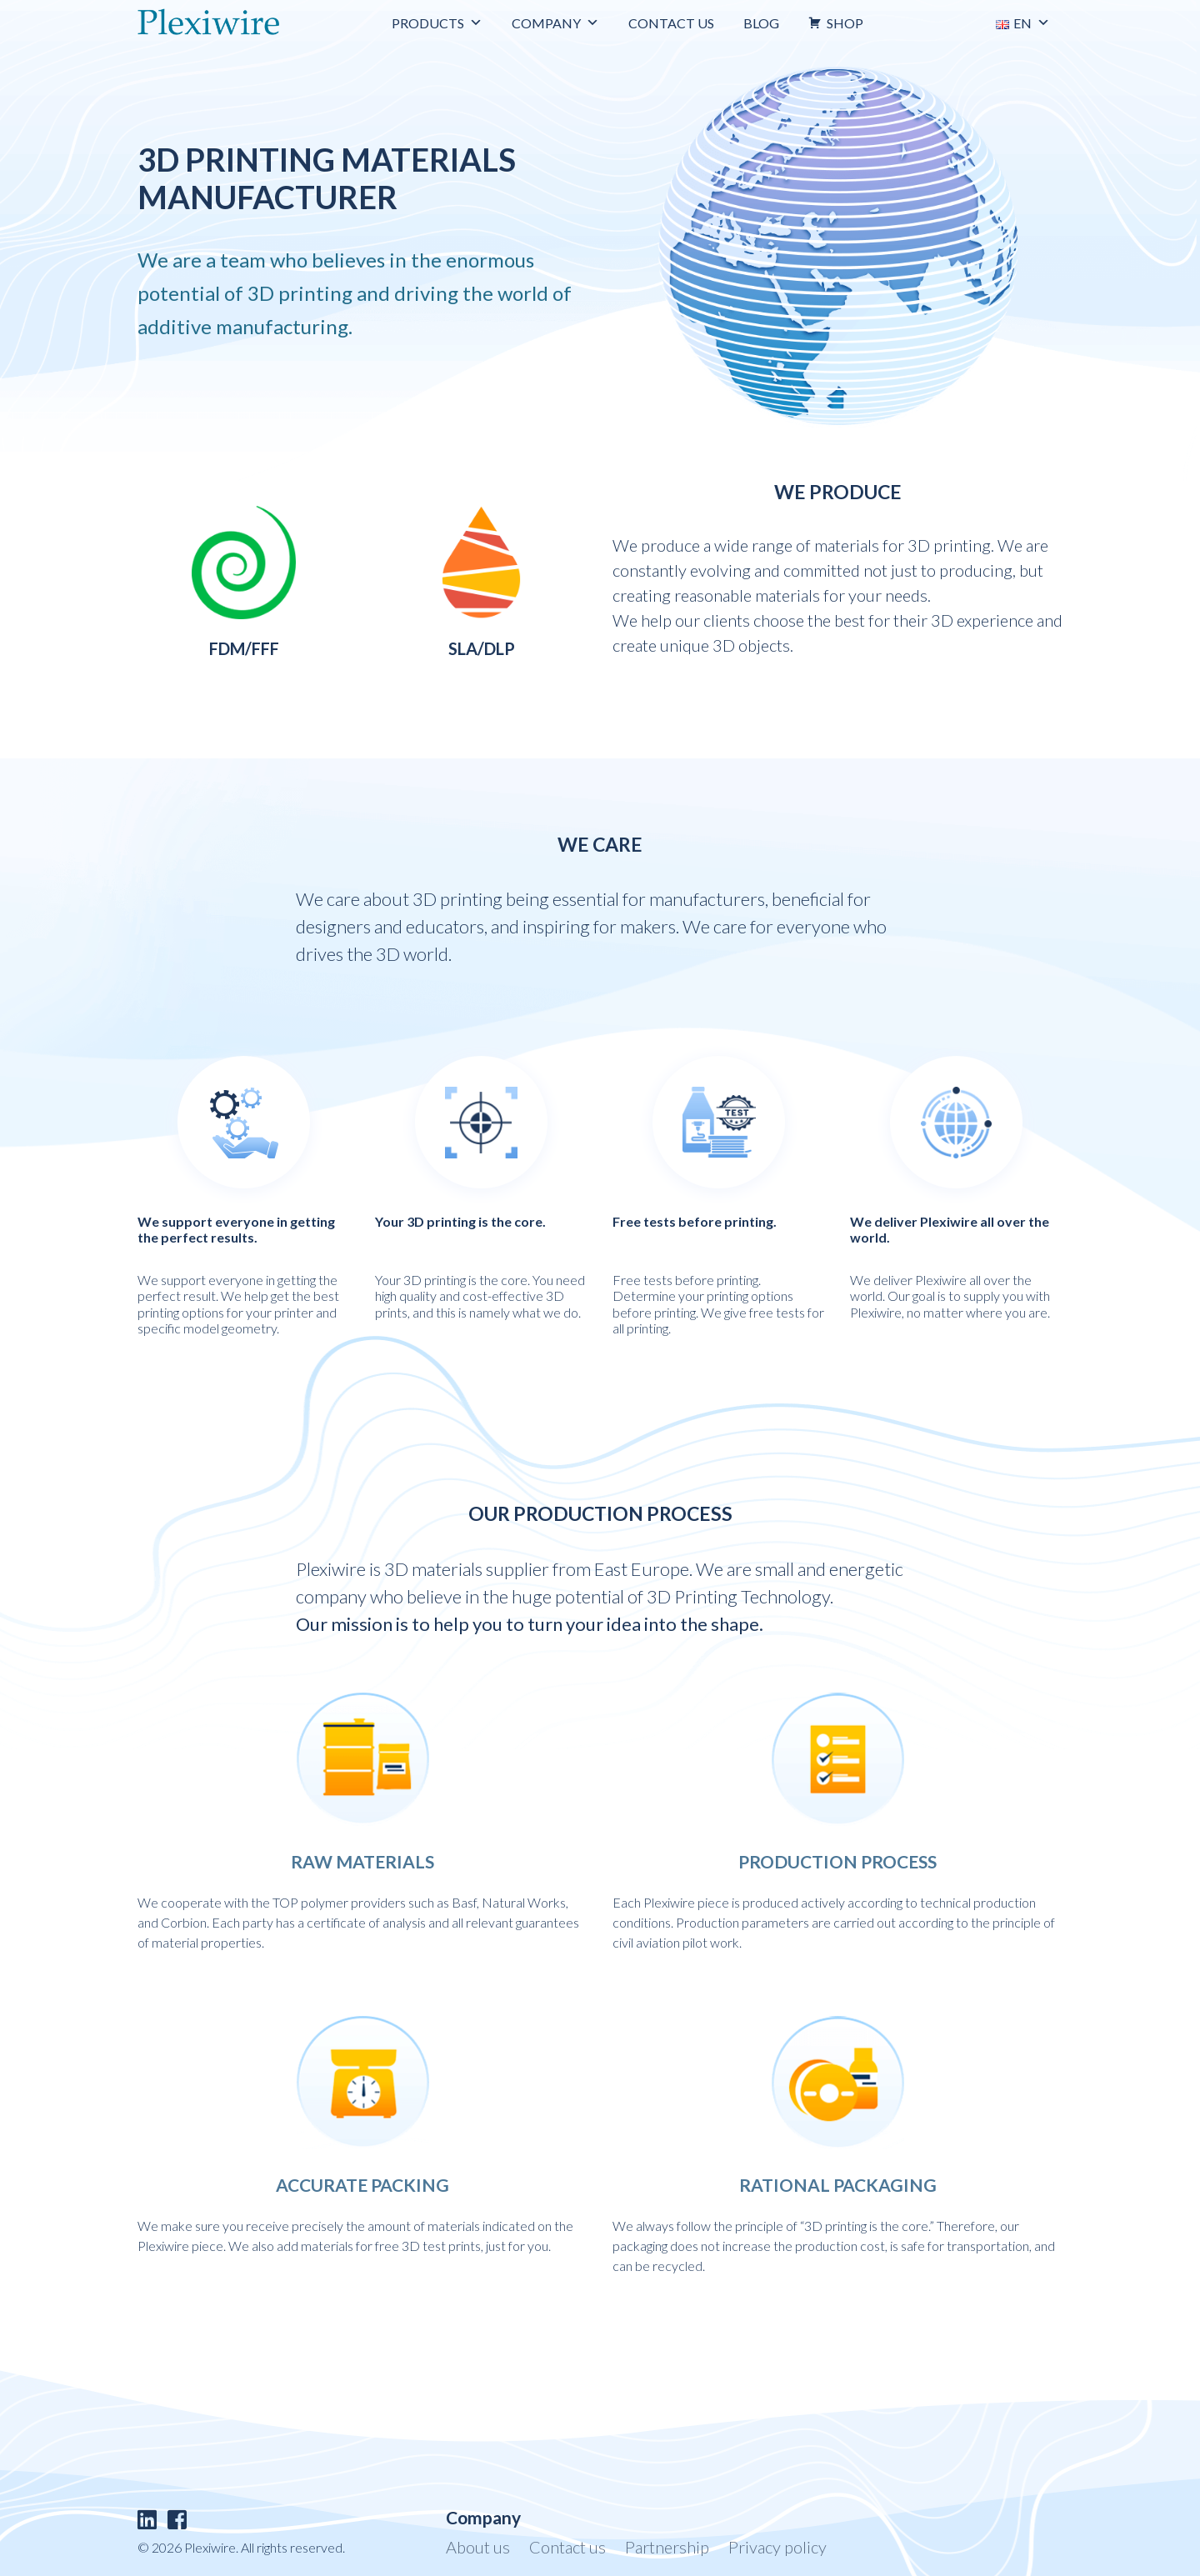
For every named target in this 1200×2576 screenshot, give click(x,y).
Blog (761, 23)
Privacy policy (777, 2547)
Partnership (667, 2547)
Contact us (671, 23)
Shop (845, 23)
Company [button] (555, 23)
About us (478, 2547)
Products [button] (437, 23)
